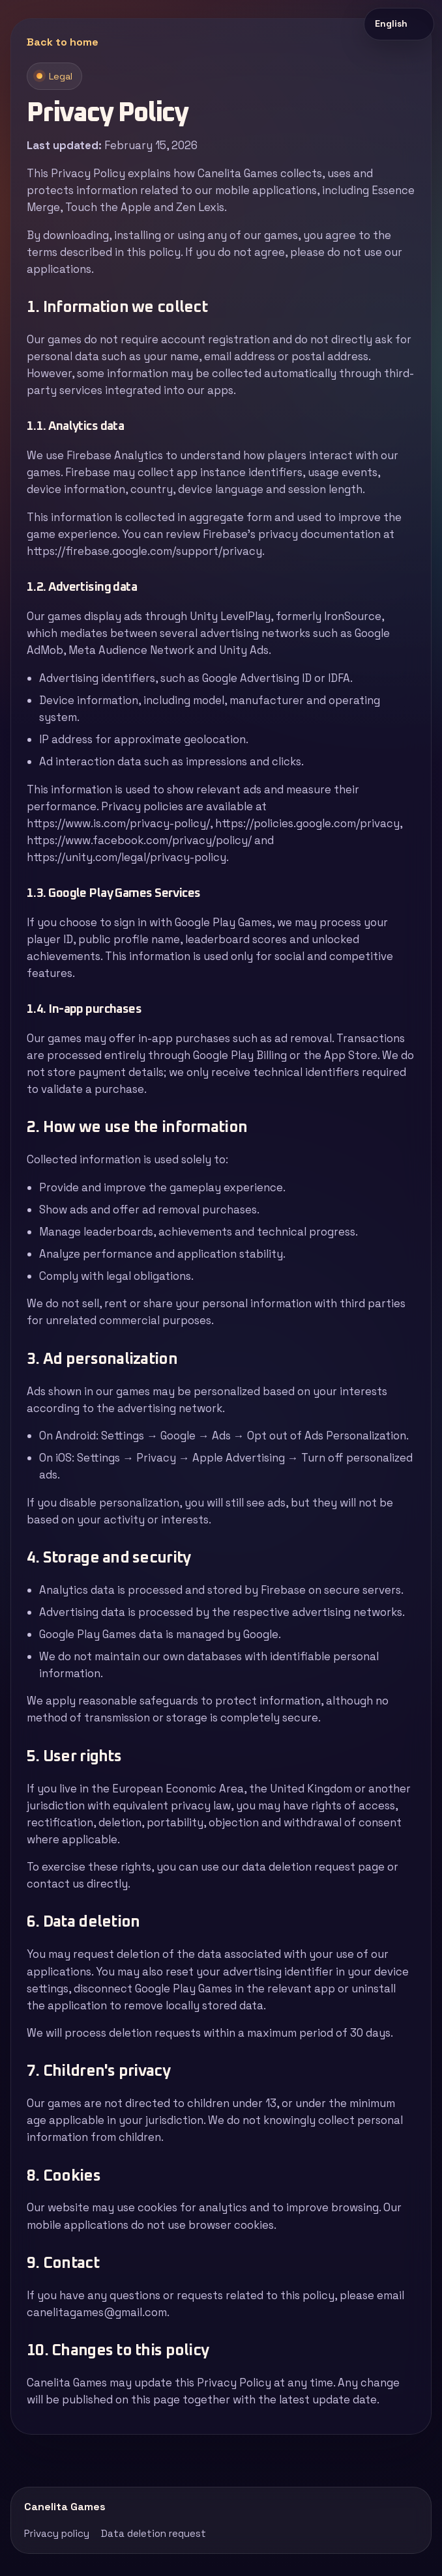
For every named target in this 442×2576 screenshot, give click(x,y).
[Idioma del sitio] (399, 24)
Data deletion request (153, 2533)
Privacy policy (56, 2533)
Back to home (62, 42)
